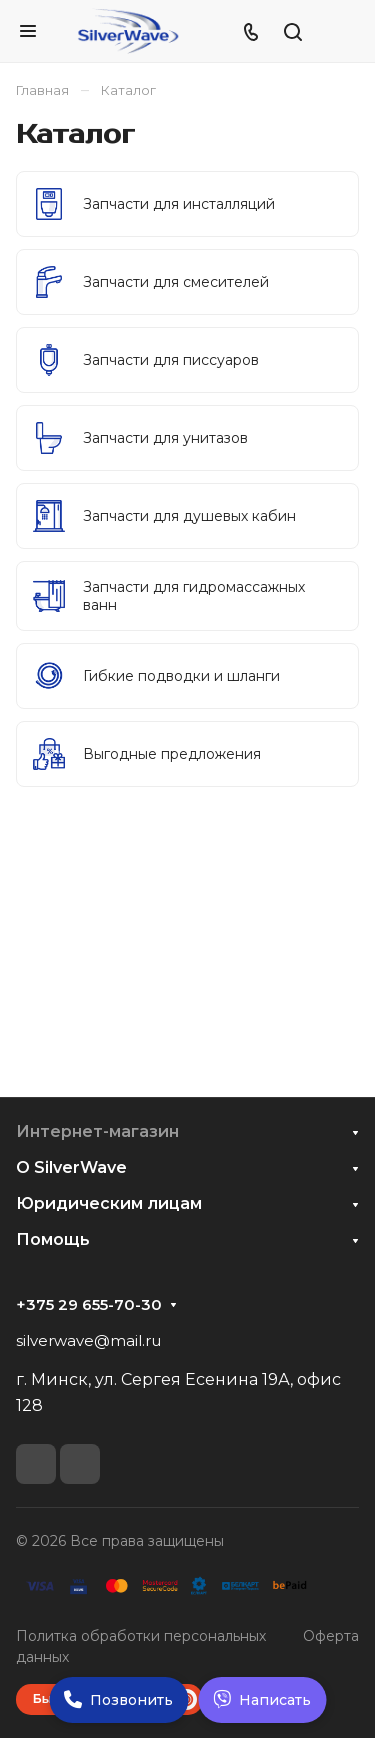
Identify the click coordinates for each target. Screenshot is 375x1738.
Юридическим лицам (109, 1203)
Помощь (53, 1239)
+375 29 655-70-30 (89, 1305)
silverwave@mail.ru (88, 1340)
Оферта (331, 1636)
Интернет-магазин (97, 1131)
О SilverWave (71, 1167)
